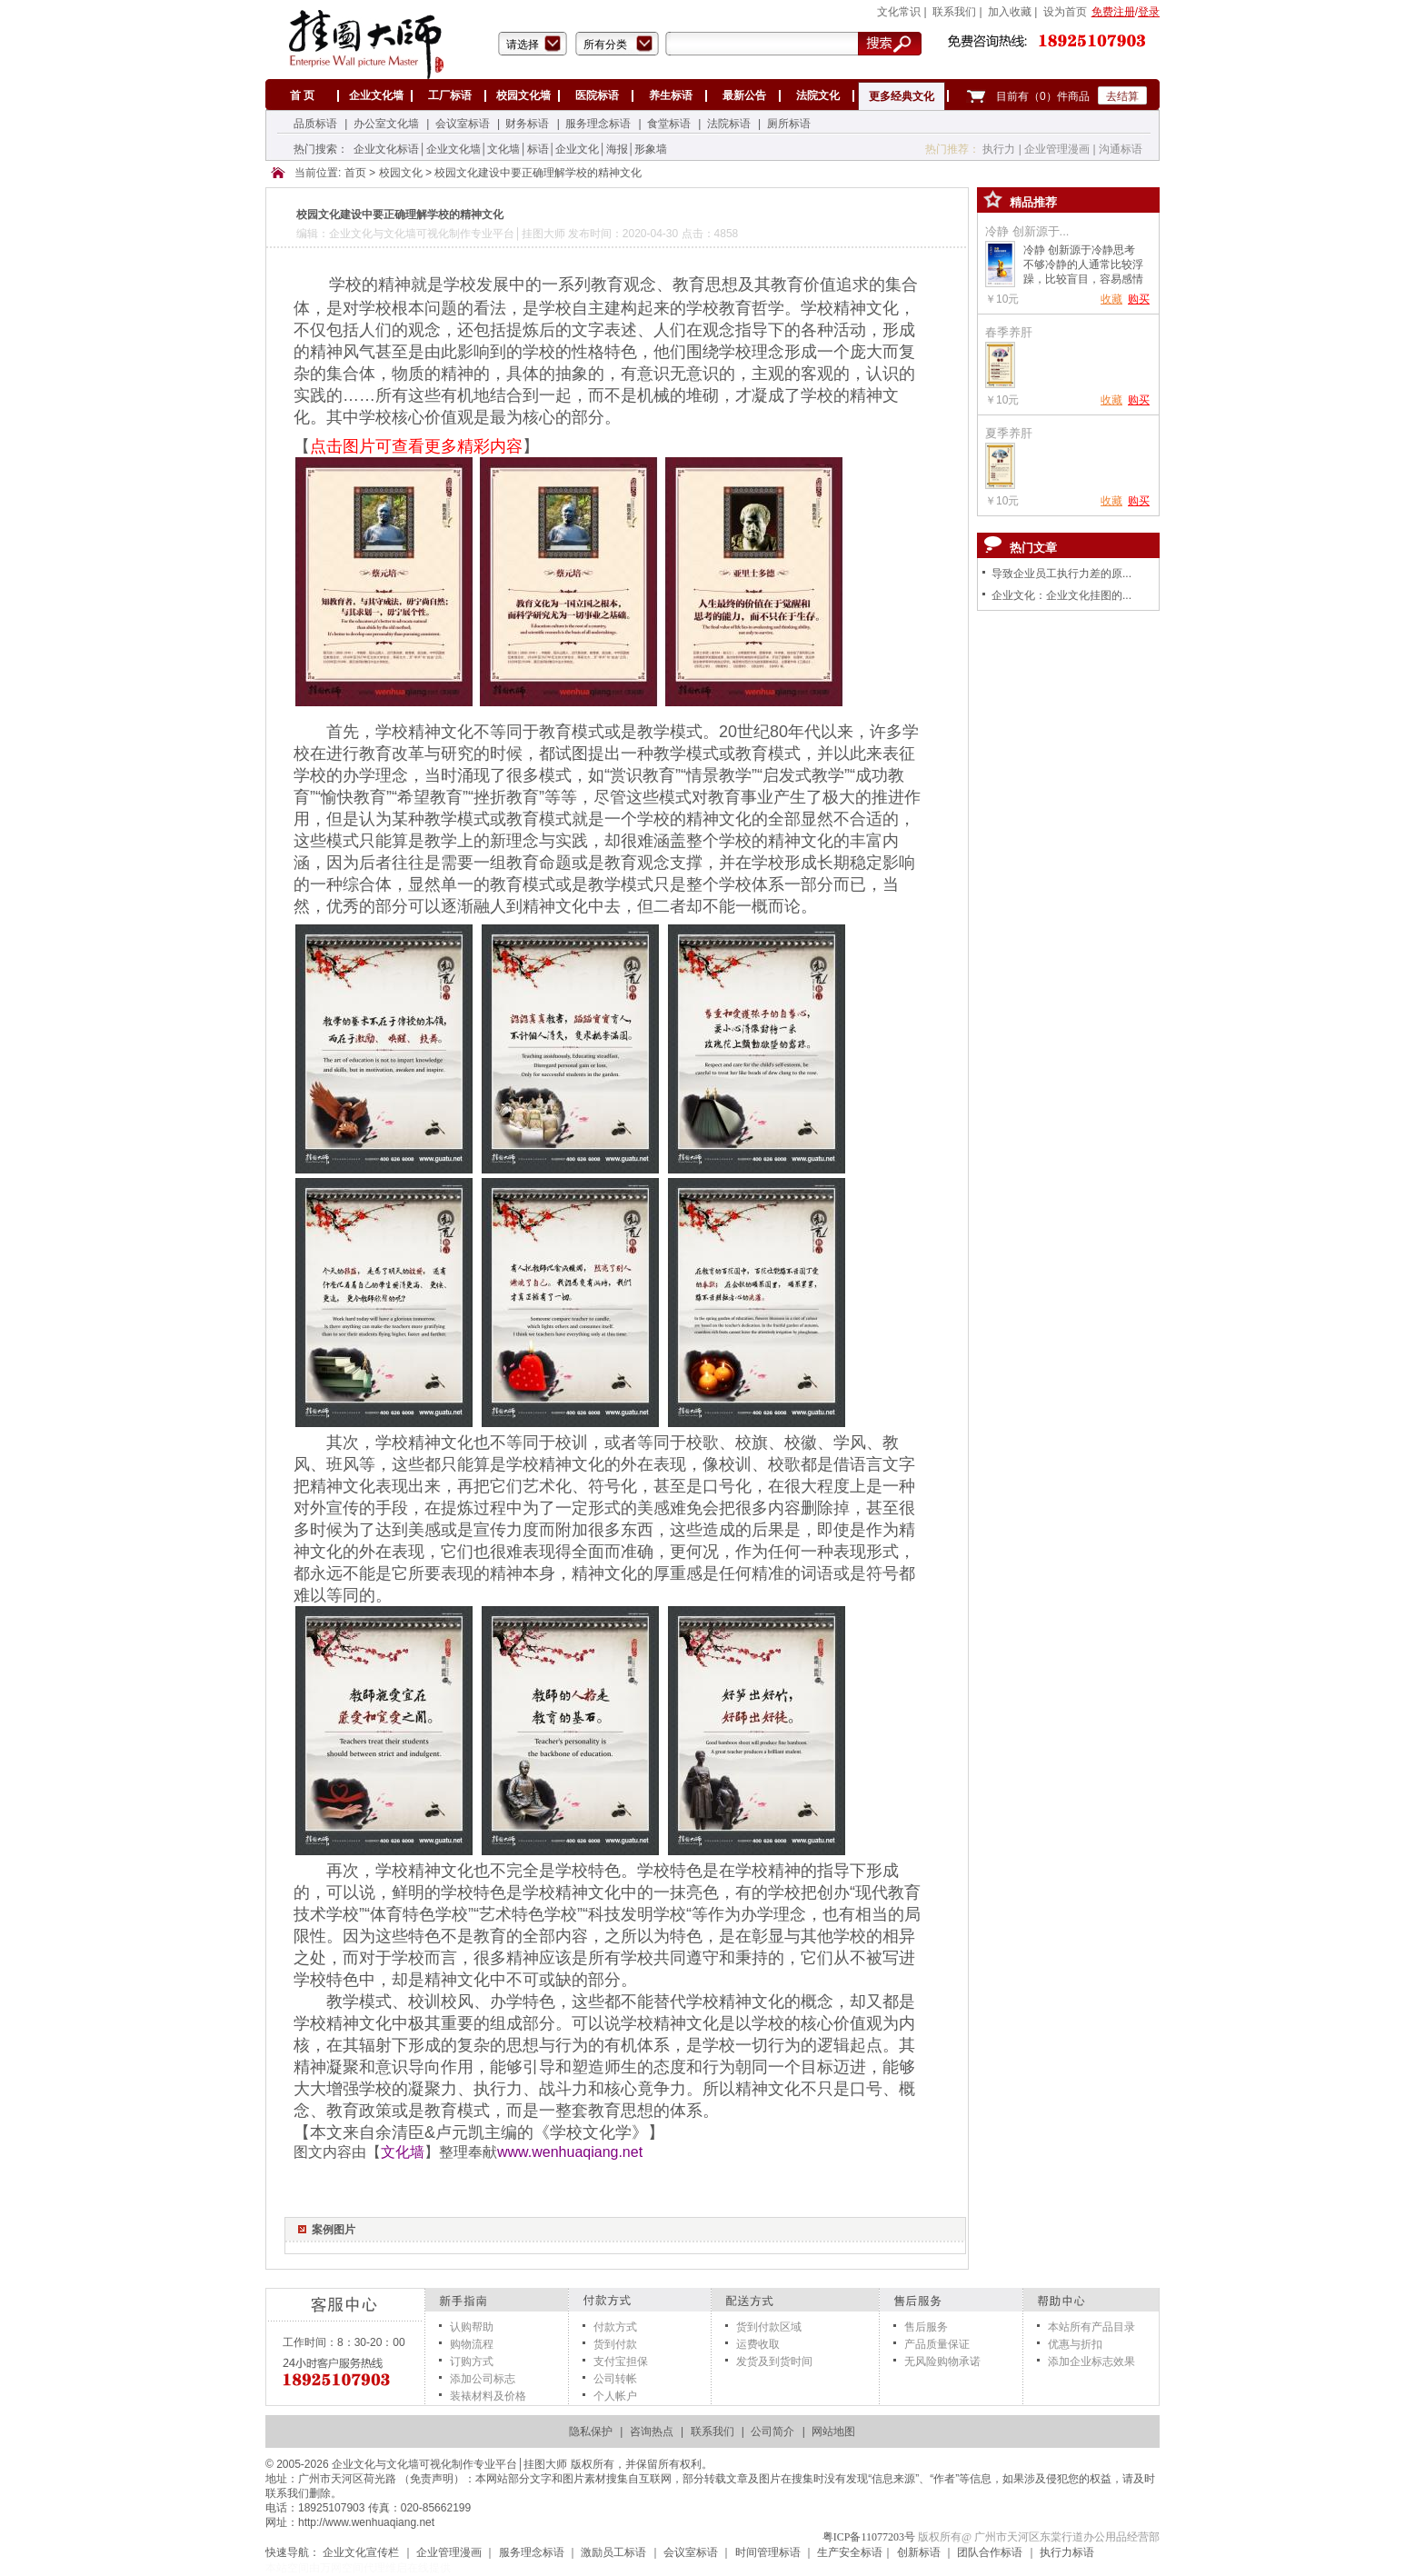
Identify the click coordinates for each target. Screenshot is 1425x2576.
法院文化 (818, 95)
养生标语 (671, 95)
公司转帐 (615, 2378)
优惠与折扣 (1075, 2344)
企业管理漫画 (1057, 149)
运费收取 (758, 2344)
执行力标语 (1067, 2552)
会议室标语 (462, 123)
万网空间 (342, 2567)
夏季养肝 (1008, 433)
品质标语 (315, 123)
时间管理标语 (768, 2552)
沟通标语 (1120, 149)
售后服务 (926, 2327)
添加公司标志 (482, 2378)
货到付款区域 (769, 2327)
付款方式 (615, 2327)
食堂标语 (669, 123)
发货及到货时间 (774, 2361)
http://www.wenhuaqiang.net (366, 2522)
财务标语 (527, 123)
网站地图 (833, 2431)
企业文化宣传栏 (361, 2552)
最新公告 (744, 95)
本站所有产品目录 (1091, 2327)
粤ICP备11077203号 (868, 2537)
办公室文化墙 (386, 123)
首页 (355, 173)
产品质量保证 (937, 2344)
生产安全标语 (849, 2552)
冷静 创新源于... (1027, 231)
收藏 (1111, 299)
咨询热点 (651, 2431)
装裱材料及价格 (488, 2396)
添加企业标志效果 (1091, 2361)
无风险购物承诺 (942, 2361)
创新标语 (919, 2552)
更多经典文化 (901, 96)
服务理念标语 (598, 123)
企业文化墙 (376, 95)
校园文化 (401, 173)
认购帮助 (471, 2327)
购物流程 (471, 2344)
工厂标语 (450, 95)
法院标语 (729, 123)
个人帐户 (615, 2396)
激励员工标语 (613, 2552)
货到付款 (615, 2344)
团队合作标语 (989, 2552)
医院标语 (597, 95)
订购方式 (471, 2361)
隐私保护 (591, 2431)
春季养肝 (1008, 332)
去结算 (1122, 96)
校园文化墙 (523, 95)
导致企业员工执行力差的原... (1061, 573)
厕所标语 (789, 123)
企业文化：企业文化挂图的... (1061, 595)
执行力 (998, 149)
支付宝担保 (620, 2361)
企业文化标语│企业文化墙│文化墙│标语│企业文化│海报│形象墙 (510, 149)
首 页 (302, 95)
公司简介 (772, 2431)
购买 (1139, 299)
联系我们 (712, 2431)
